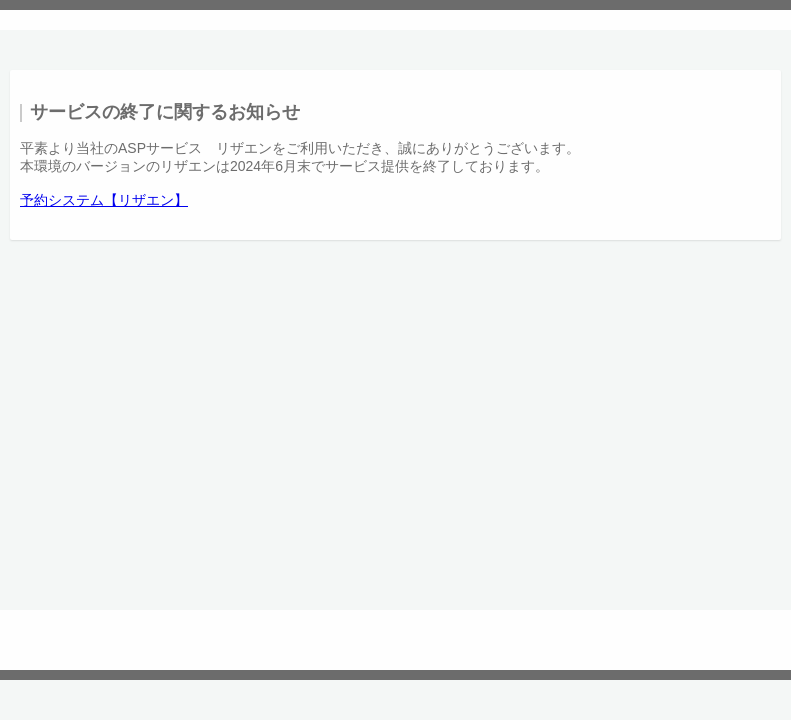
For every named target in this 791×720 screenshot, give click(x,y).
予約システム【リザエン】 (104, 200)
